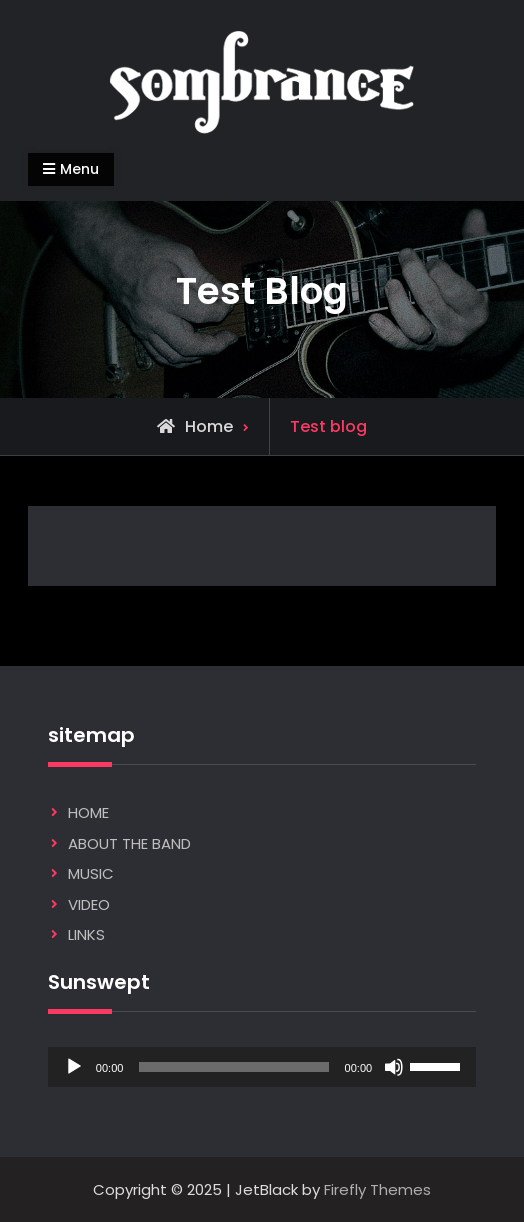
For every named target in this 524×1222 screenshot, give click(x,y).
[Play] (74, 1067)
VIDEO (89, 904)
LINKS (86, 934)
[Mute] (394, 1067)
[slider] (233, 1067)
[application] (262, 1067)
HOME (88, 812)
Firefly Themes (377, 1189)
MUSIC (91, 873)
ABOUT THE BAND (129, 843)
